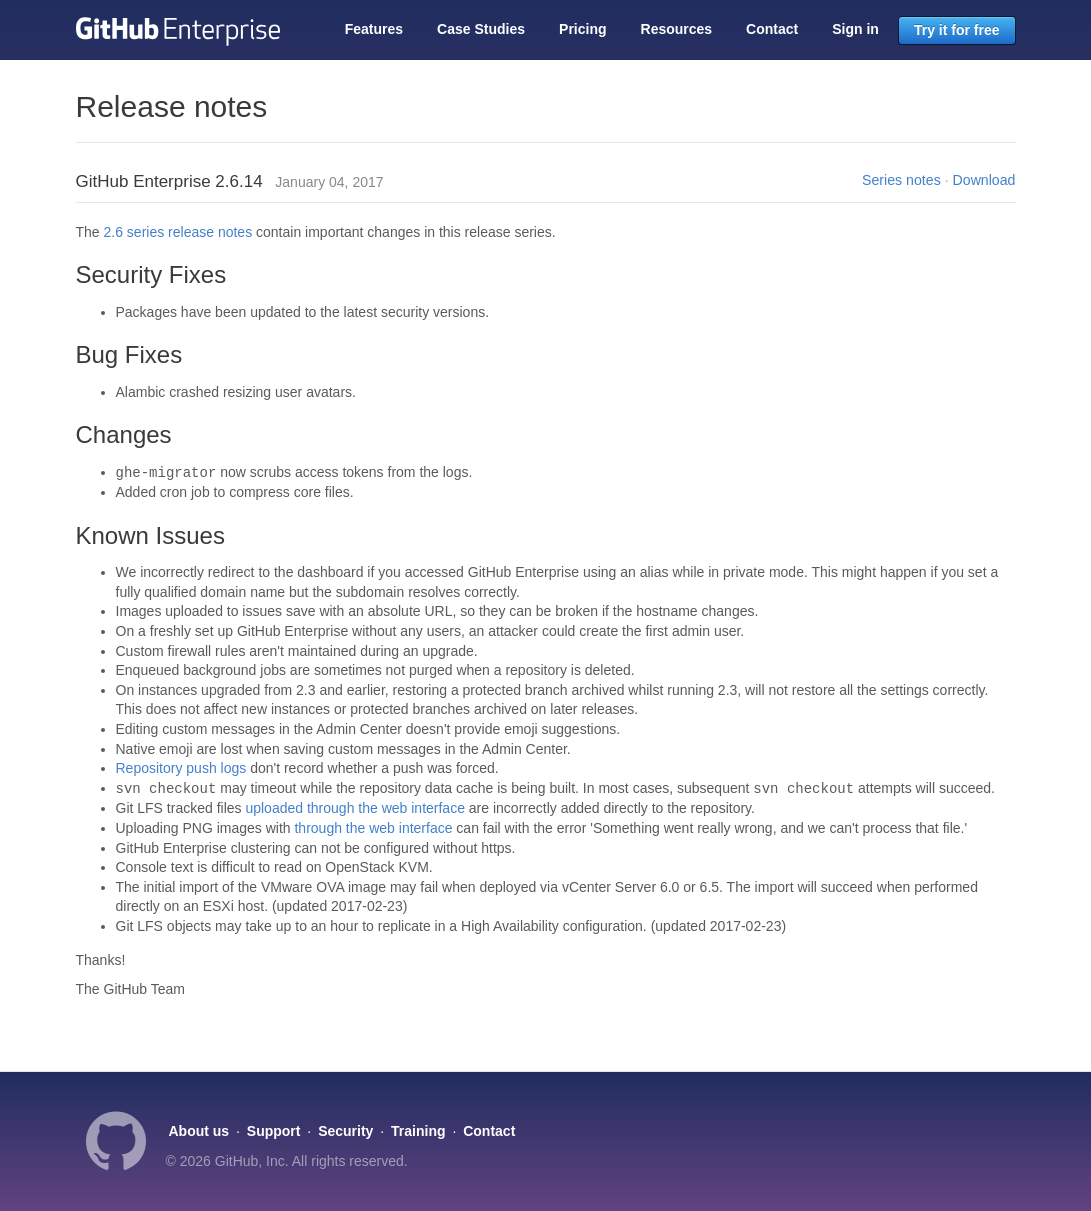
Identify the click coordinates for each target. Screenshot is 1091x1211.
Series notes (901, 180)
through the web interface (373, 828)
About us (199, 1131)
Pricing (582, 29)
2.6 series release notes (178, 232)
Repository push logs (181, 768)
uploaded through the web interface (355, 808)
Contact (772, 29)
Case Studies (481, 29)
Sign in (855, 29)
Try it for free (957, 30)
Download (984, 180)
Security (345, 1131)
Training (418, 1131)
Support (274, 1131)
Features (374, 29)
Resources (677, 29)
